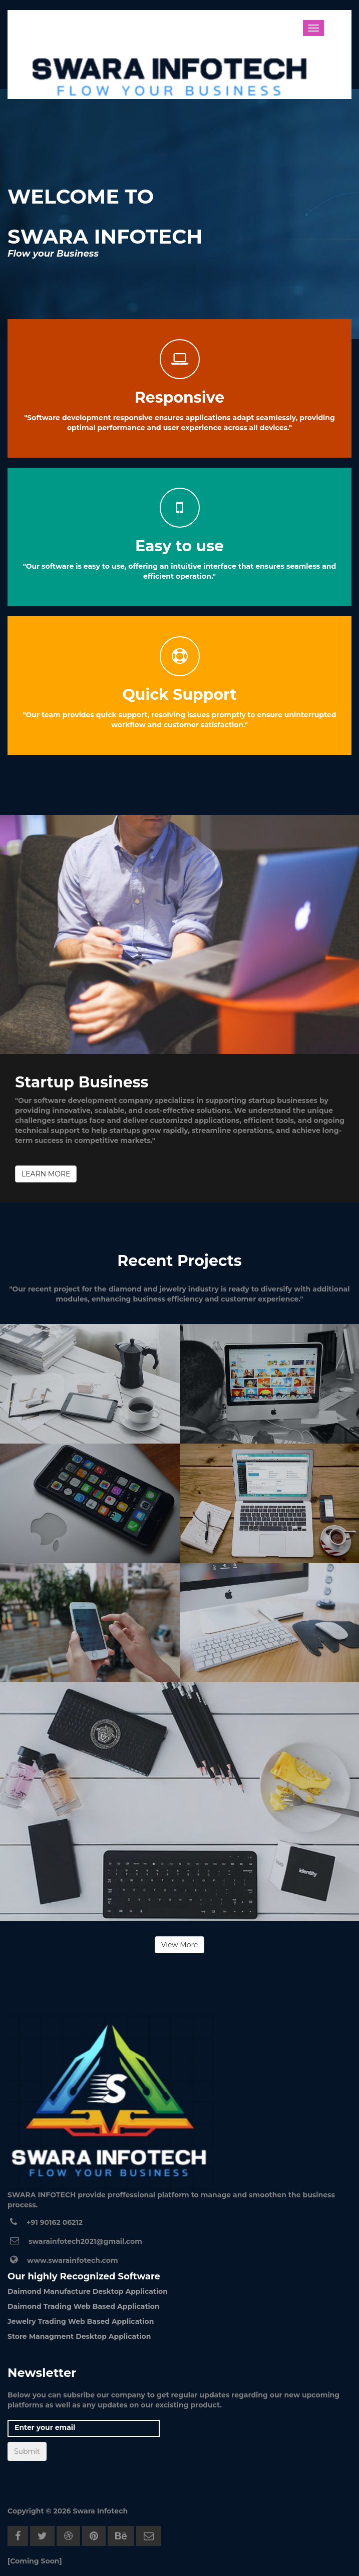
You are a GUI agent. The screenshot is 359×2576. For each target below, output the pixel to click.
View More (179, 1944)
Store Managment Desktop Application (79, 2336)
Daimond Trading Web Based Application (84, 2306)
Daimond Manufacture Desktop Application (88, 2291)
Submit (27, 2451)
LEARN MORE (46, 1173)
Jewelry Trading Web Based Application (81, 2321)
